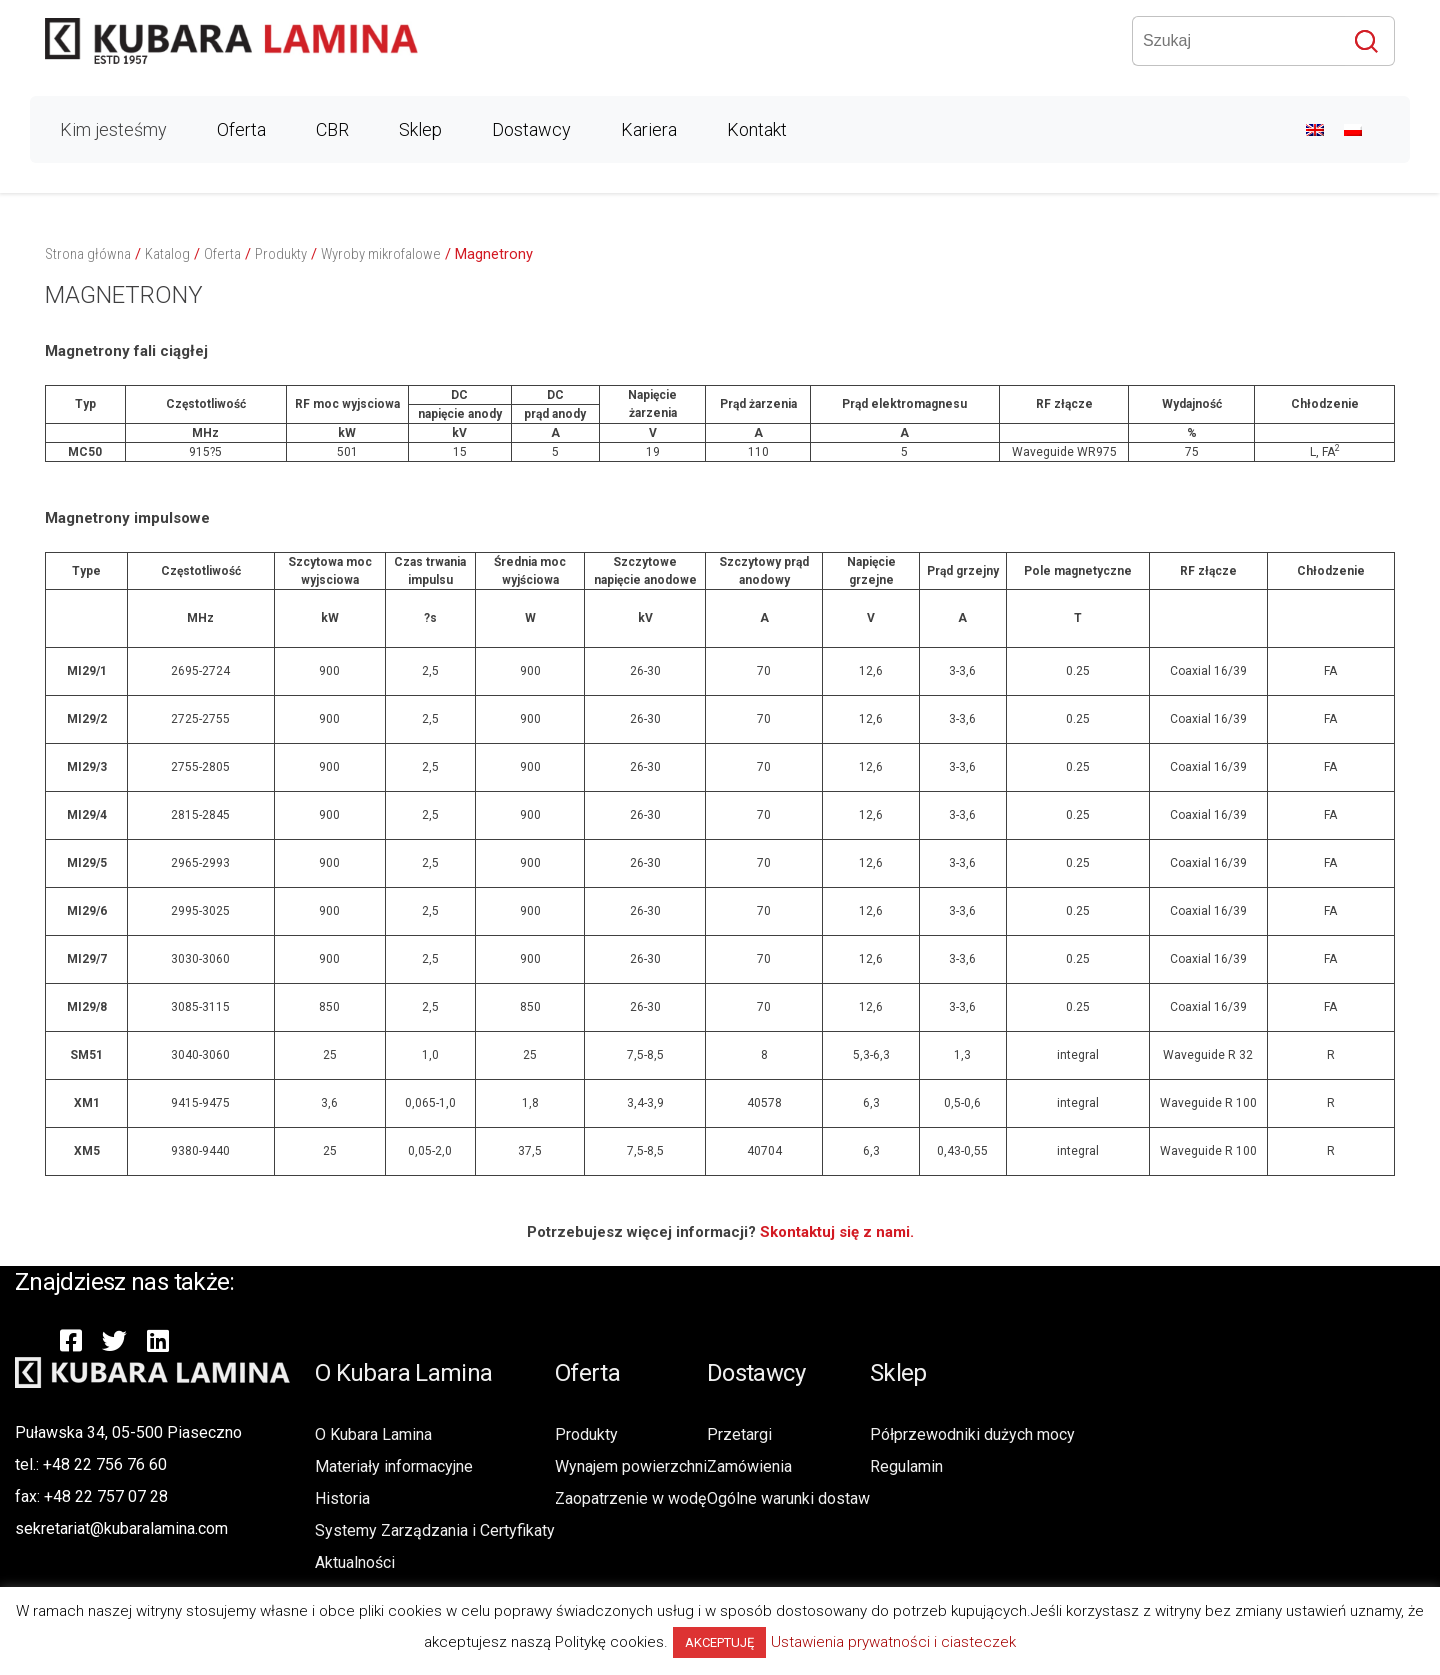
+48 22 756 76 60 (105, 1464)
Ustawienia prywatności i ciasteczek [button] (893, 1642)
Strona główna (88, 254)
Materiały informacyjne (394, 1466)
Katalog (167, 254)
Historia (342, 1498)
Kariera (649, 129)
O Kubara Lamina (373, 1434)
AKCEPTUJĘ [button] (719, 1642)
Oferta (241, 129)
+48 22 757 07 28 (106, 1496)
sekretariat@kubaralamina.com (121, 1528)
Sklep (420, 129)
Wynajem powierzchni (631, 1466)
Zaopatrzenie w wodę (630, 1498)
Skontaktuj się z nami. (837, 1232)
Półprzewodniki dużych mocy (972, 1434)
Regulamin (906, 1466)
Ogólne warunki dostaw (788, 1498)
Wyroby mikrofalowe (381, 254)
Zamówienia (749, 1466)
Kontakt (757, 129)
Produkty (281, 254)
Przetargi (739, 1434)
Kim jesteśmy (113, 129)
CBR (332, 129)
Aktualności (355, 1562)
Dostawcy (531, 129)
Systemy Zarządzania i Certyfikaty (435, 1530)
